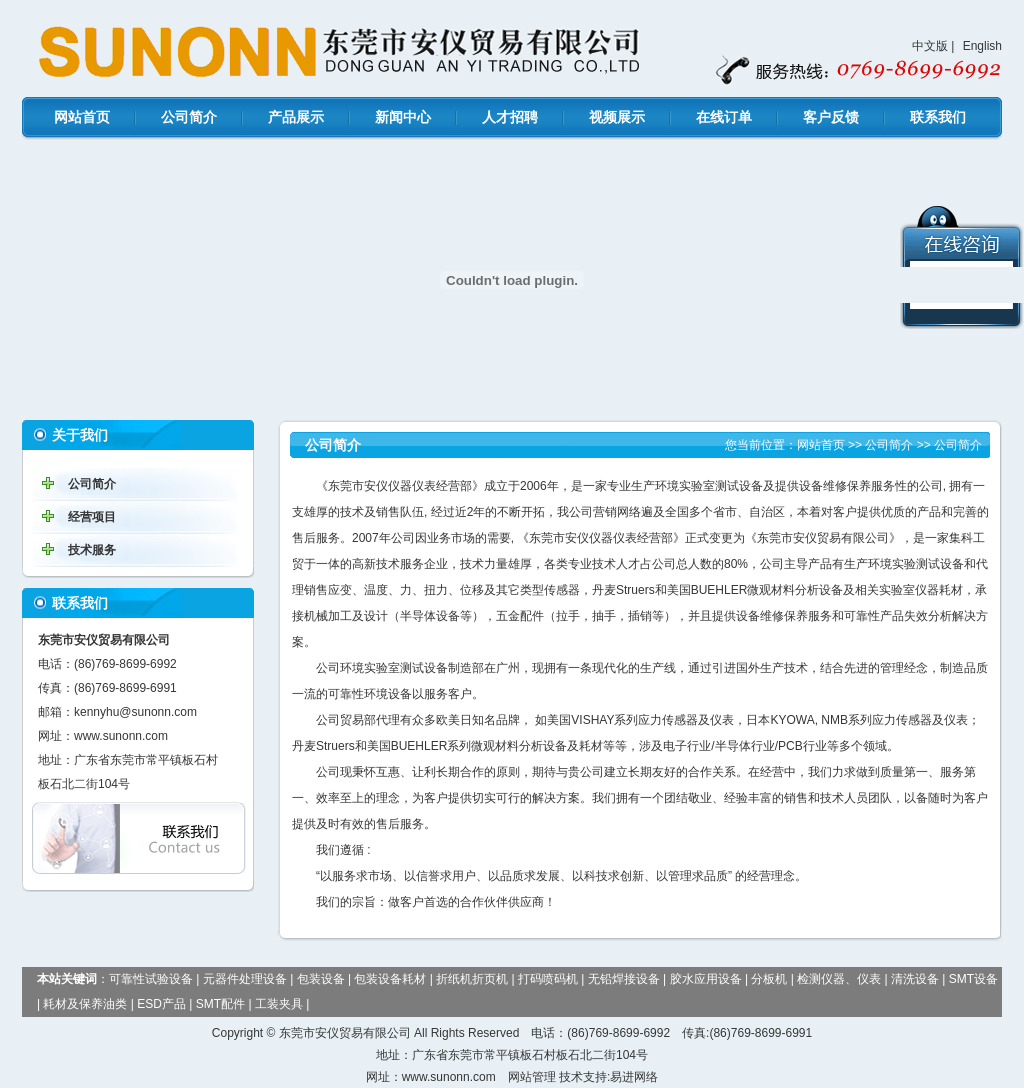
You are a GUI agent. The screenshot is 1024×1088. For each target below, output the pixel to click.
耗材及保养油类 (85, 1004)
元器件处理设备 (245, 979)
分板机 (769, 979)
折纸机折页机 (472, 979)
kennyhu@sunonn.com (135, 712)
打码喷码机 (548, 979)
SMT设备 (973, 979)
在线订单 (724, 117)
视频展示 (617, 117)
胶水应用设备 (706, 979)
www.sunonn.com (121, 736)
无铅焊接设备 (624, 979)
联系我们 (938, 117)
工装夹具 (279, 1004)
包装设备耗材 (390, 979)
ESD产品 (161, 1004)
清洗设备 (915, 979)
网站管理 (532, 1077)
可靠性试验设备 (151, 979)
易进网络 (634, 1077)
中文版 (930, 46)
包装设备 (321, 979)
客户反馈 (831, 117)
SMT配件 (220, 1004)
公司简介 (189, 117)
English (982, 46)
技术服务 (92, 550)
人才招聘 (510, 117)
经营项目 (92, 517)
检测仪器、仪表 (839, 979)
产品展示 (296, 117)
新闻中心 (403, 117)
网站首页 (82, 117)
